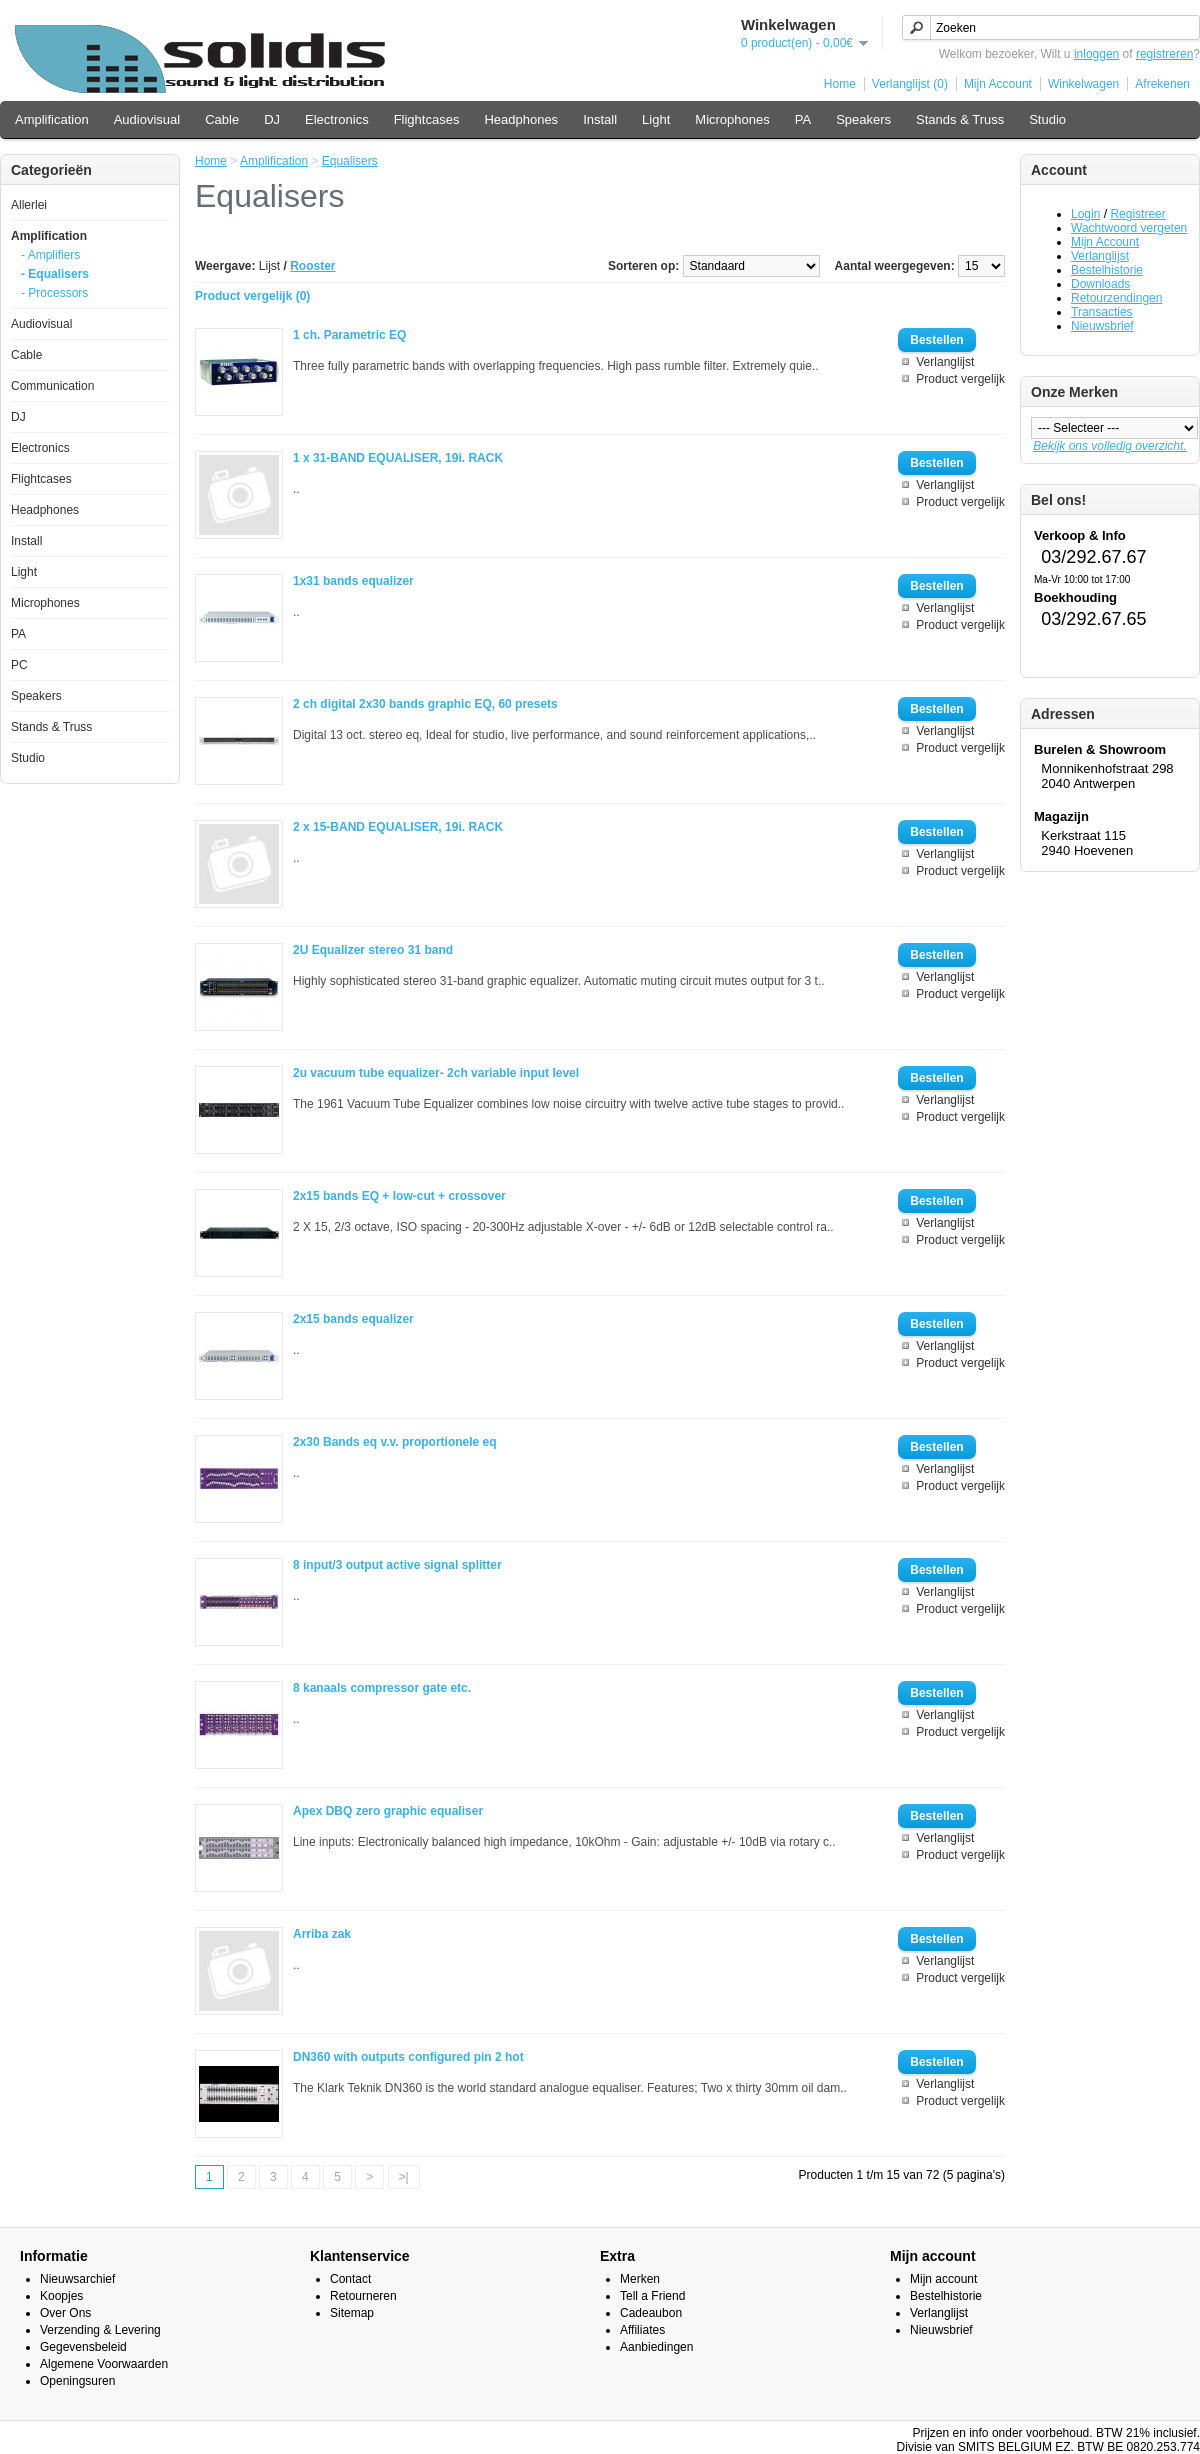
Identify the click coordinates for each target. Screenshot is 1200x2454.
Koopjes (61, 2296)
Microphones (732, 119)
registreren (1164, 54)
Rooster (312, 266)
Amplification (52, 119)
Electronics (337, 119)
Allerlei (29, 205)
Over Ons (65, 2313)
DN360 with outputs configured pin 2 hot (408, 2057)
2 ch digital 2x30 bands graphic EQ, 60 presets (425, 704)
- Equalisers (55, 274)
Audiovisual (147, 119)
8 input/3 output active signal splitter (397, 1565)
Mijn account (943, 2279)
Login (1085, 214)
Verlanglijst (1100, 256)
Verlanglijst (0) (910, 84)
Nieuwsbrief (1102, 326)
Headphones (521, 119)
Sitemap (352, 2313)
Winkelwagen (1083, 84)
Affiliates (642, 2330)
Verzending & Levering (100, 2330)
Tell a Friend (652, 2296)
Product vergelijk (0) (252, 296)
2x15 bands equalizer (353, 1319)
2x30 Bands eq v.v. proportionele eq (395, 1442)
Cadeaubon (651, 2313)
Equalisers (350, 161)
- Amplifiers (50, 255)
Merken (640, 2279)
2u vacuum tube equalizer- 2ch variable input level (436, 1073)
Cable (222, 119)
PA (803, 119)
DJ (272, 119)
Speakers (863, 119)
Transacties (1102, 312)
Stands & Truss (960, 119)
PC (19, 665)
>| (404, 2177)
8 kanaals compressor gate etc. (382, 1688)
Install (600, 119)
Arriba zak (322, 1934)
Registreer (1137, 214)
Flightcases (427, 119)
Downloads (1100, 284)
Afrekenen (1162, 84)
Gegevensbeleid (83, 2347)
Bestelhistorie (1107, 270)
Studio (1047, 119)
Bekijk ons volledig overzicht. (1109, 446)
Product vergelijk (960, 379)
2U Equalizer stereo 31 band (373, 950)
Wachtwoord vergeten (1129, 228)
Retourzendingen (1116, 298)
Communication (52, 386)
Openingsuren (77, 2381)
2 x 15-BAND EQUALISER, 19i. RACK (398, 827)
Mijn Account (998, 84)
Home (840, 84)
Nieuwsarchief (77, 2279)
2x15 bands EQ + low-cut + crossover (399, 1196)
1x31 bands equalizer (353, 581)
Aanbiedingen (656, 2347)
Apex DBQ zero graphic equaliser (388, 1811)
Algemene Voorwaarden (104, 2364)
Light (656, 119)
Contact (350, 2279)
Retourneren (363, 2296)
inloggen (1096, 54)
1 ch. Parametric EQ (349, 335)
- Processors (54, 293)
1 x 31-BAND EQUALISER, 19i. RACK (398, 458)
